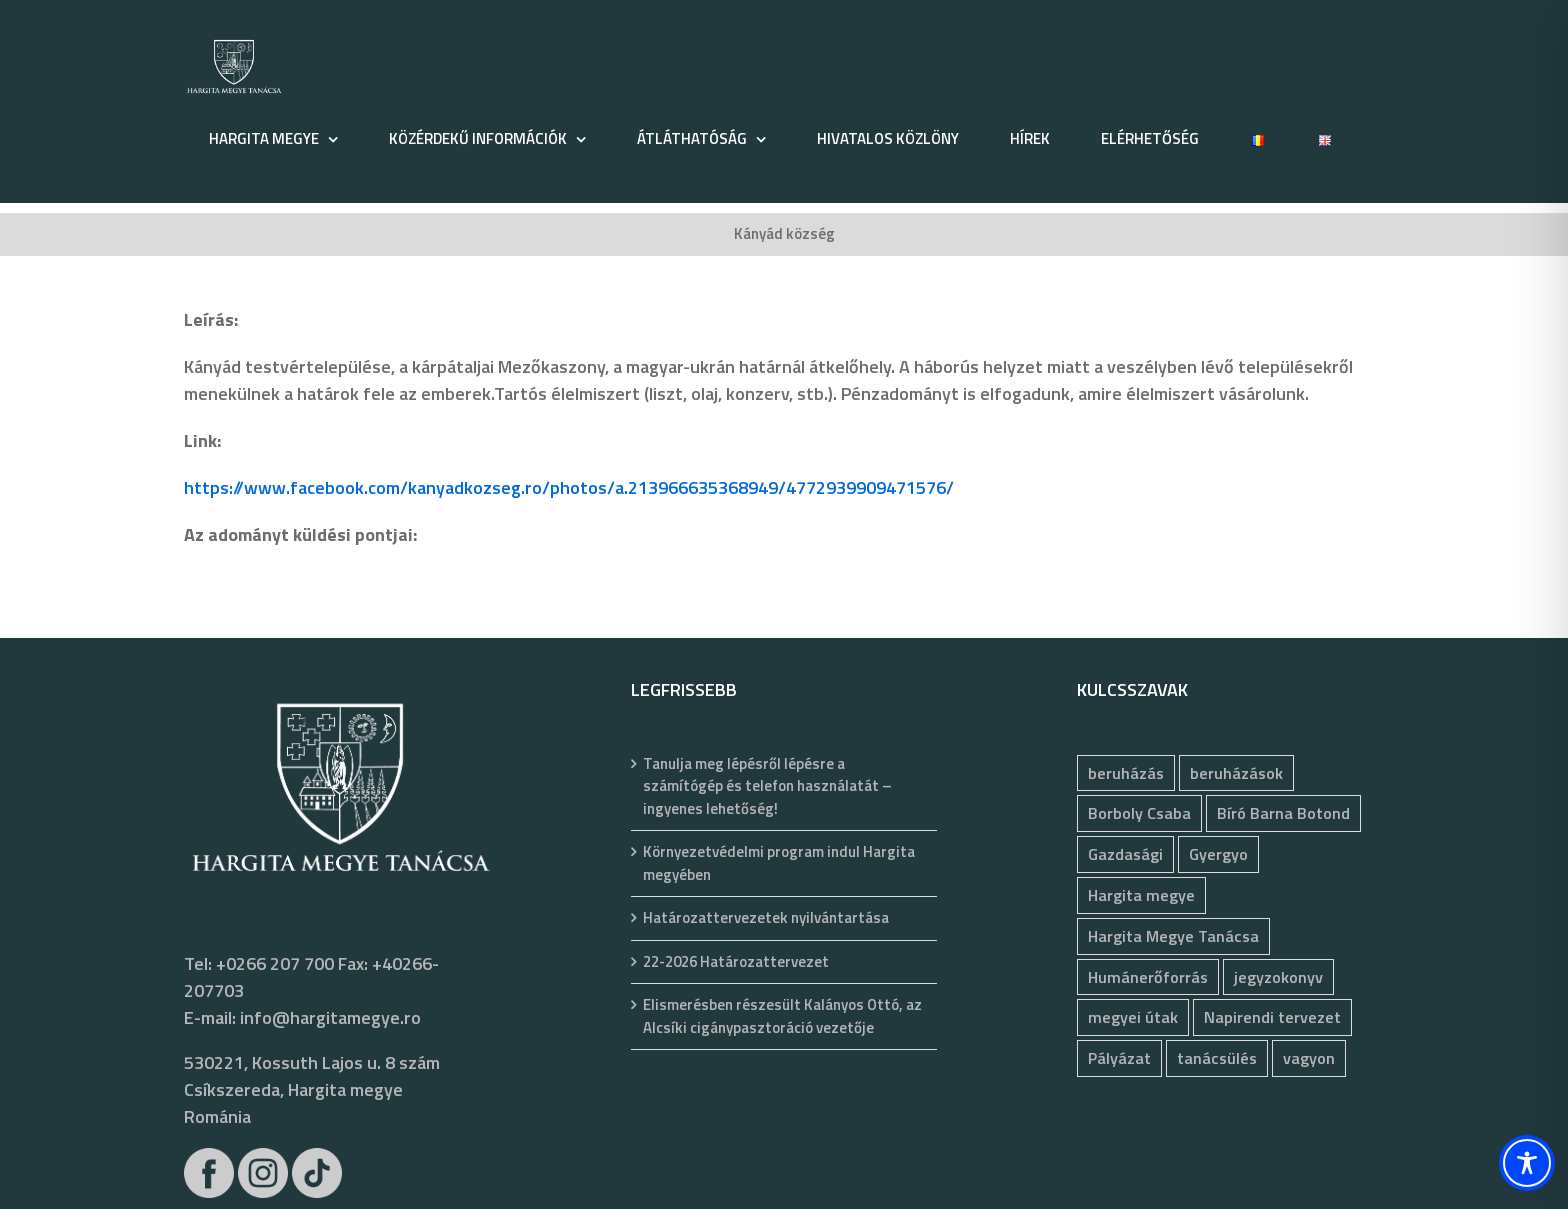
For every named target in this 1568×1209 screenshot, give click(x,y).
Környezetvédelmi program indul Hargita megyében (779, 863)
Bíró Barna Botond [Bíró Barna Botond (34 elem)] (1283, 813)
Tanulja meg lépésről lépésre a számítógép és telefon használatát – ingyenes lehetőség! (767, 786)
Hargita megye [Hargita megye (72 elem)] (1141, 895)
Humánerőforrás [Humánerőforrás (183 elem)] (1148, 977)
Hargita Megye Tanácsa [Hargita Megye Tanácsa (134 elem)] (1173, 936)
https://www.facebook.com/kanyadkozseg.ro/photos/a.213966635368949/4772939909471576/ (569, 487)
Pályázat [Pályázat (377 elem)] (1119, 1058)
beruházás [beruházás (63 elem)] (1126, 773)
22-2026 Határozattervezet (736, 962)
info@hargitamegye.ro (330, 1017)
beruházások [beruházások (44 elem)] (1236, 773)
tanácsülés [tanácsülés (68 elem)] (1217, 1058)
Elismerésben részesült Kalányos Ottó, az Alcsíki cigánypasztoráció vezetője (782, 1016)
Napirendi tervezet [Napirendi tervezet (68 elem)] (1272, 1017)
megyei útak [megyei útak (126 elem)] (1133, 1017)
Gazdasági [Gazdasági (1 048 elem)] (1125, 854)
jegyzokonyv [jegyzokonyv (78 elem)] (1278, 977)
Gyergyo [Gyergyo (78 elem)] (1218, 854)
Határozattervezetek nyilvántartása (766, 918)
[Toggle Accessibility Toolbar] (1527, 1163)
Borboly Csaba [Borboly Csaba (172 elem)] (1139, 813)
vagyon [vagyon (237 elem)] (1309, 1058)
